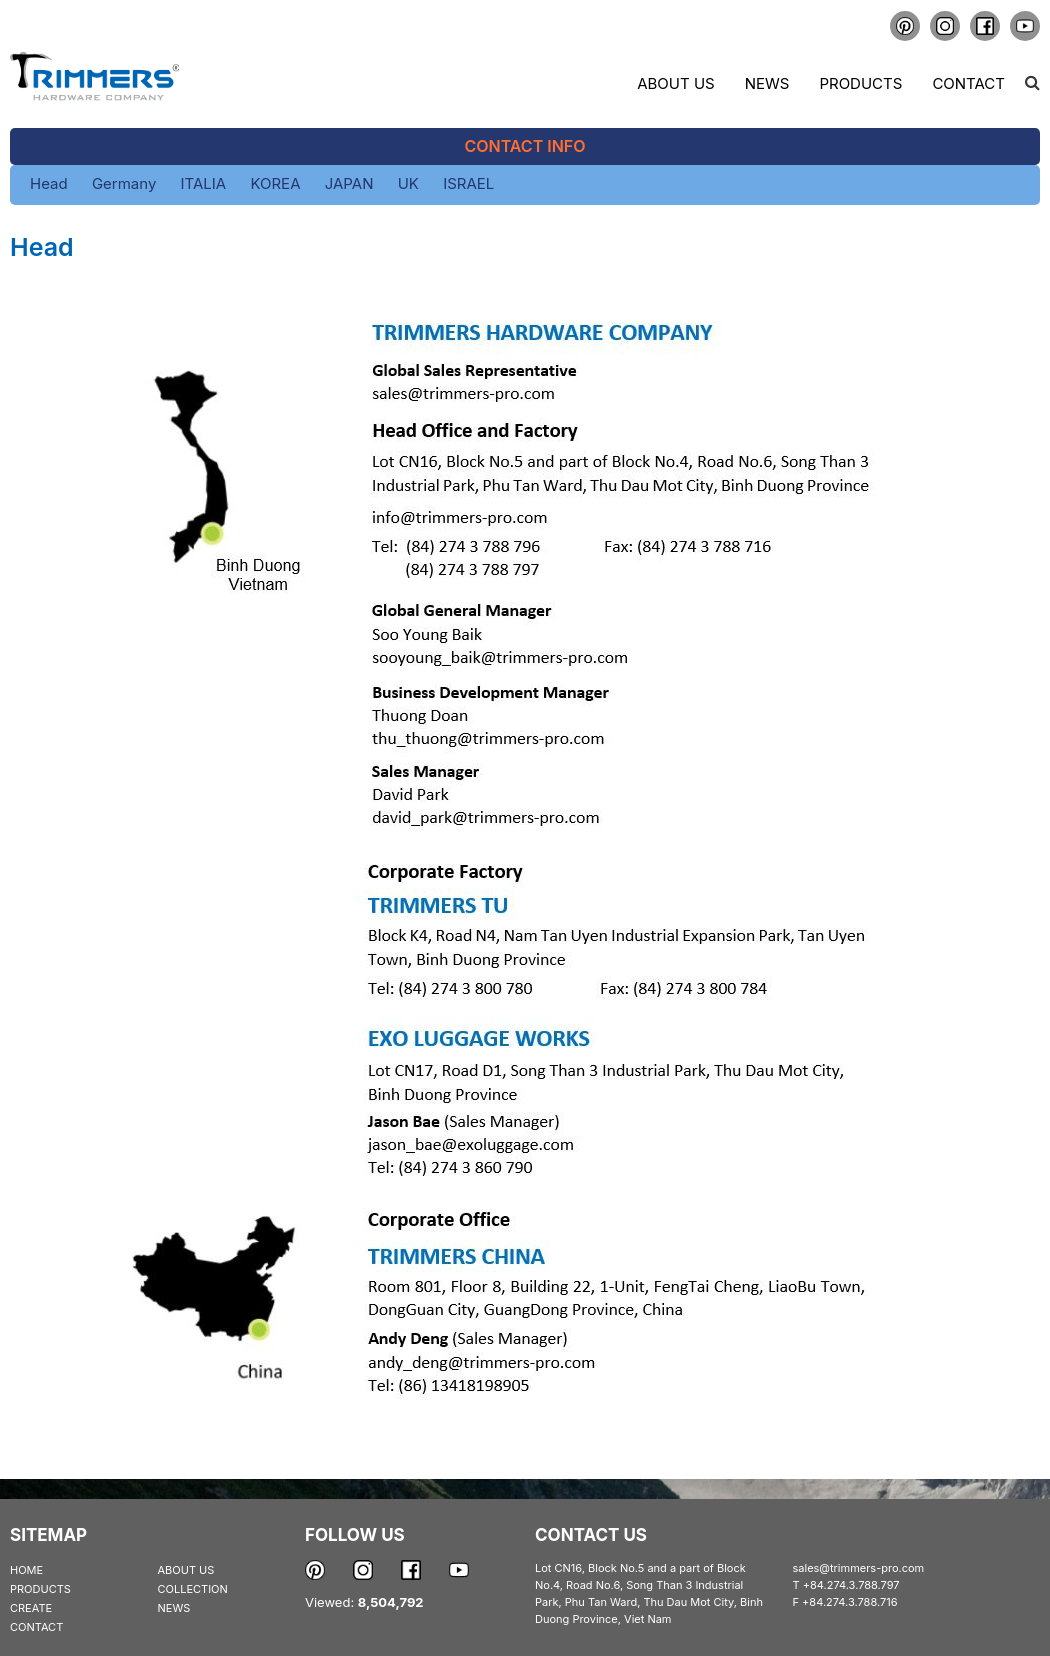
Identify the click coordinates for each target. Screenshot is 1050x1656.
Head (49, 183)
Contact (968, 83)
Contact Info (524, 146)
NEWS (174, 1608)
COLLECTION (193, 1589)
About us (675, 83)
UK (408, 183)
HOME (26, 1570)
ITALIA (204, 183)
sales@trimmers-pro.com (859, 1568)
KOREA (275, 183)
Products (860, 83)
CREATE (31, 1608)
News (767, 83)
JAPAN (349, 183)
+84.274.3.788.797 (851, 1585)
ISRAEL (468, 183)
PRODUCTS (40, 1589)
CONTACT (36, 1627)
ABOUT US (186, 1570)
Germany (124, 183)
